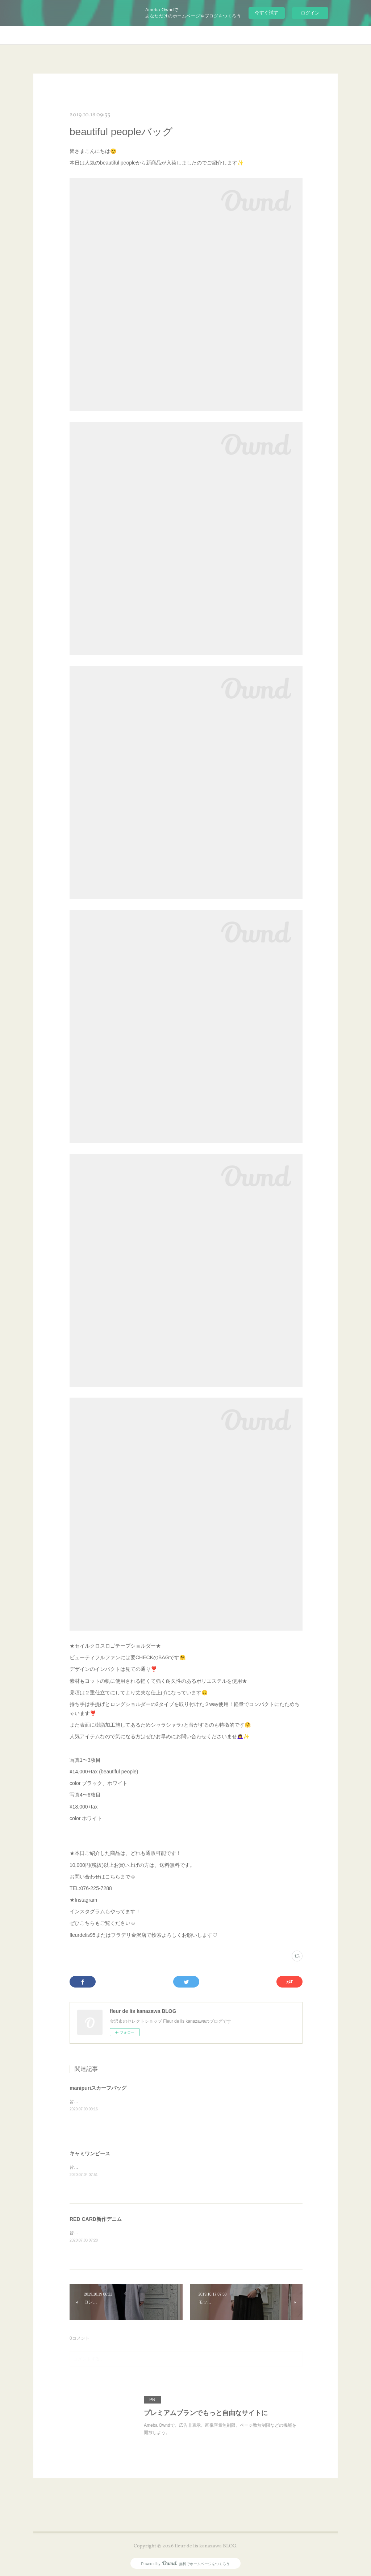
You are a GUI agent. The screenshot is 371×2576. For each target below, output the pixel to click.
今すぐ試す (266, 12)
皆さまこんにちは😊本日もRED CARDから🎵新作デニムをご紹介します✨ (143, 2232)
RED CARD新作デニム (96, 2219)
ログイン (310, 13)
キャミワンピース (90, 2153)
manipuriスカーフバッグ (98, 2088)
